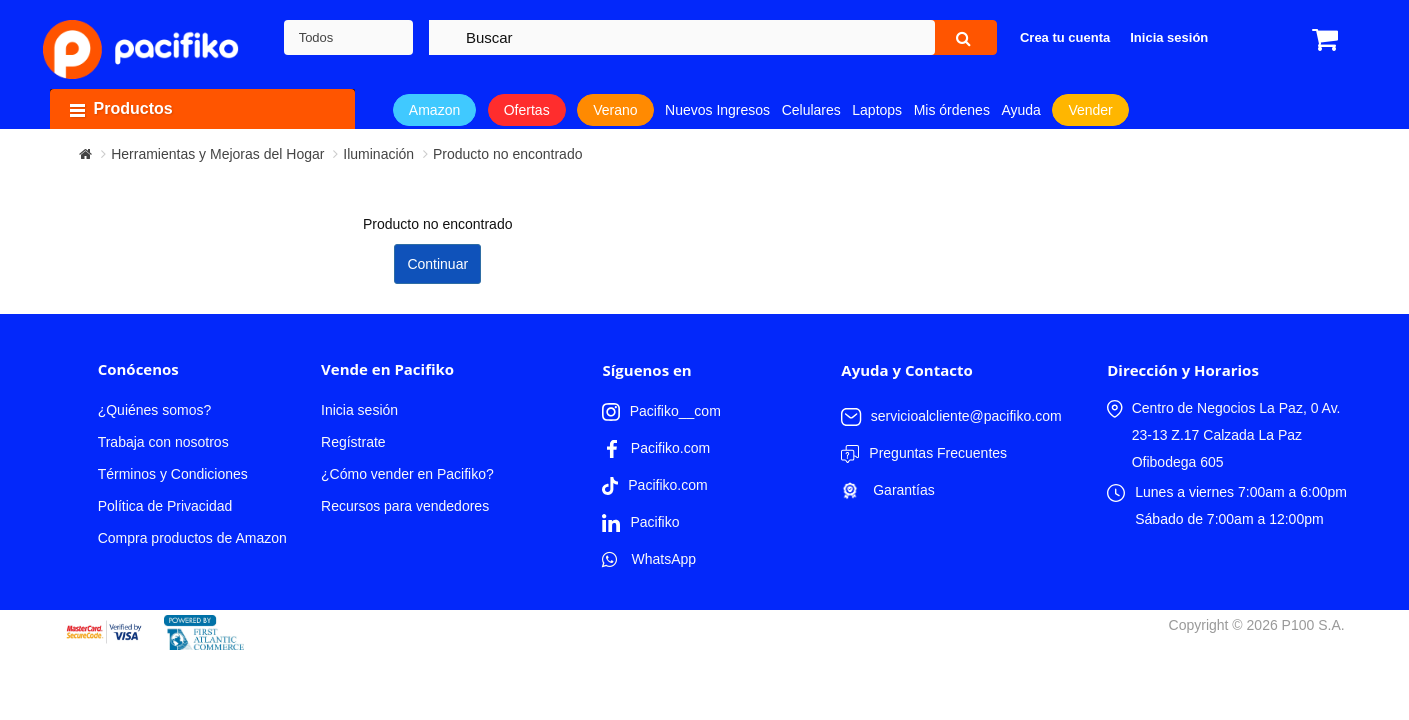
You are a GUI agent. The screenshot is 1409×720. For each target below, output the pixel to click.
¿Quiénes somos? (155, 410)
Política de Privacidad (165, 506)
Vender (1090, 110)
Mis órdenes (952, 110)
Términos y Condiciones (173, 474)
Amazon (434, 110)
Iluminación (378, 154)
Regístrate (353, 442)
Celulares (811, 110)
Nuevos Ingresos (717, 110)
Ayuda (1020, 110)
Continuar (437, 264)
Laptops (877, 110)
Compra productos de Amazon (192, 538)
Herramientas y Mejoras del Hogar (217, 154)
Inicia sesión (359, 410)
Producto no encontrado (507, 154)
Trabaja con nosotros (163, 442)
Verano (615, 110)
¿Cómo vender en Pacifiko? (407, 474)
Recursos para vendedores (405, 506)
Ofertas (527, 110)
